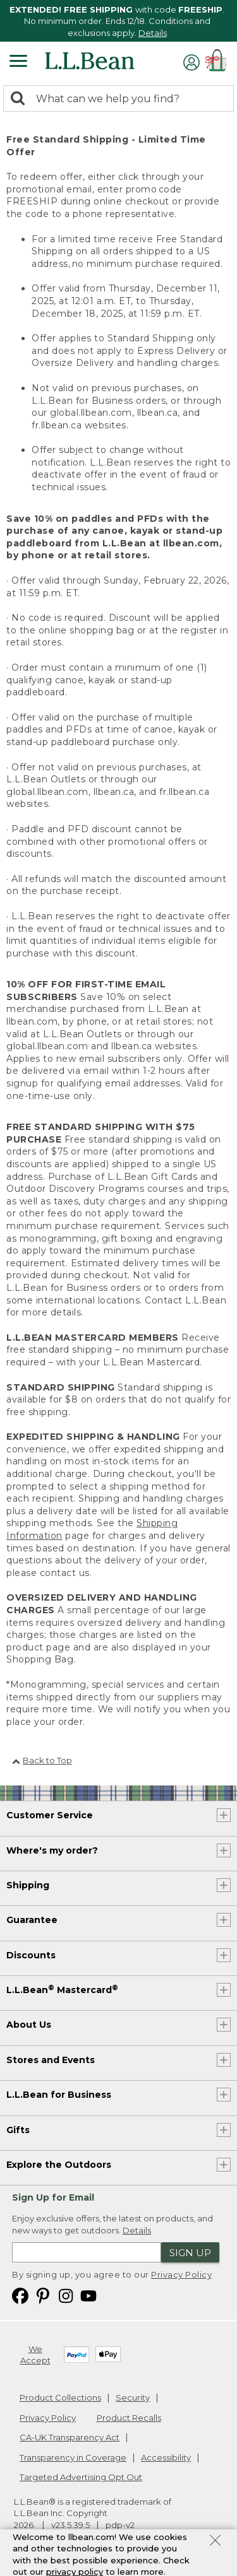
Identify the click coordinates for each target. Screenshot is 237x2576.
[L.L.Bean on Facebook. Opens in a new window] (20, 2295)
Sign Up (190, 2253)
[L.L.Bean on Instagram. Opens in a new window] (66, 2295)
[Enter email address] (86, 2252)
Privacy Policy (181, 2274)
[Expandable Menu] (18, 62)
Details (152, 33)
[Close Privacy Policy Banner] (215, 2543)
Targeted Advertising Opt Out (81, 2477)
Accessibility (166, 2457)
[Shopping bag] (218, 62)
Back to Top (42, 1760)
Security (133, 2397)
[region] (118, 21)
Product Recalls (129, 2418)
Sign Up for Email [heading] (53, 2197)
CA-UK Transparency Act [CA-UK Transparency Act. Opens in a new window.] (69, 2437)
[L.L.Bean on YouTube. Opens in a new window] (88, 2295)
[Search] (21, 99)
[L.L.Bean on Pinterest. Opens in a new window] (43, 2295)
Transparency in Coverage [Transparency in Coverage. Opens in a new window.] (73, 2457)
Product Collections (60, 2397)
